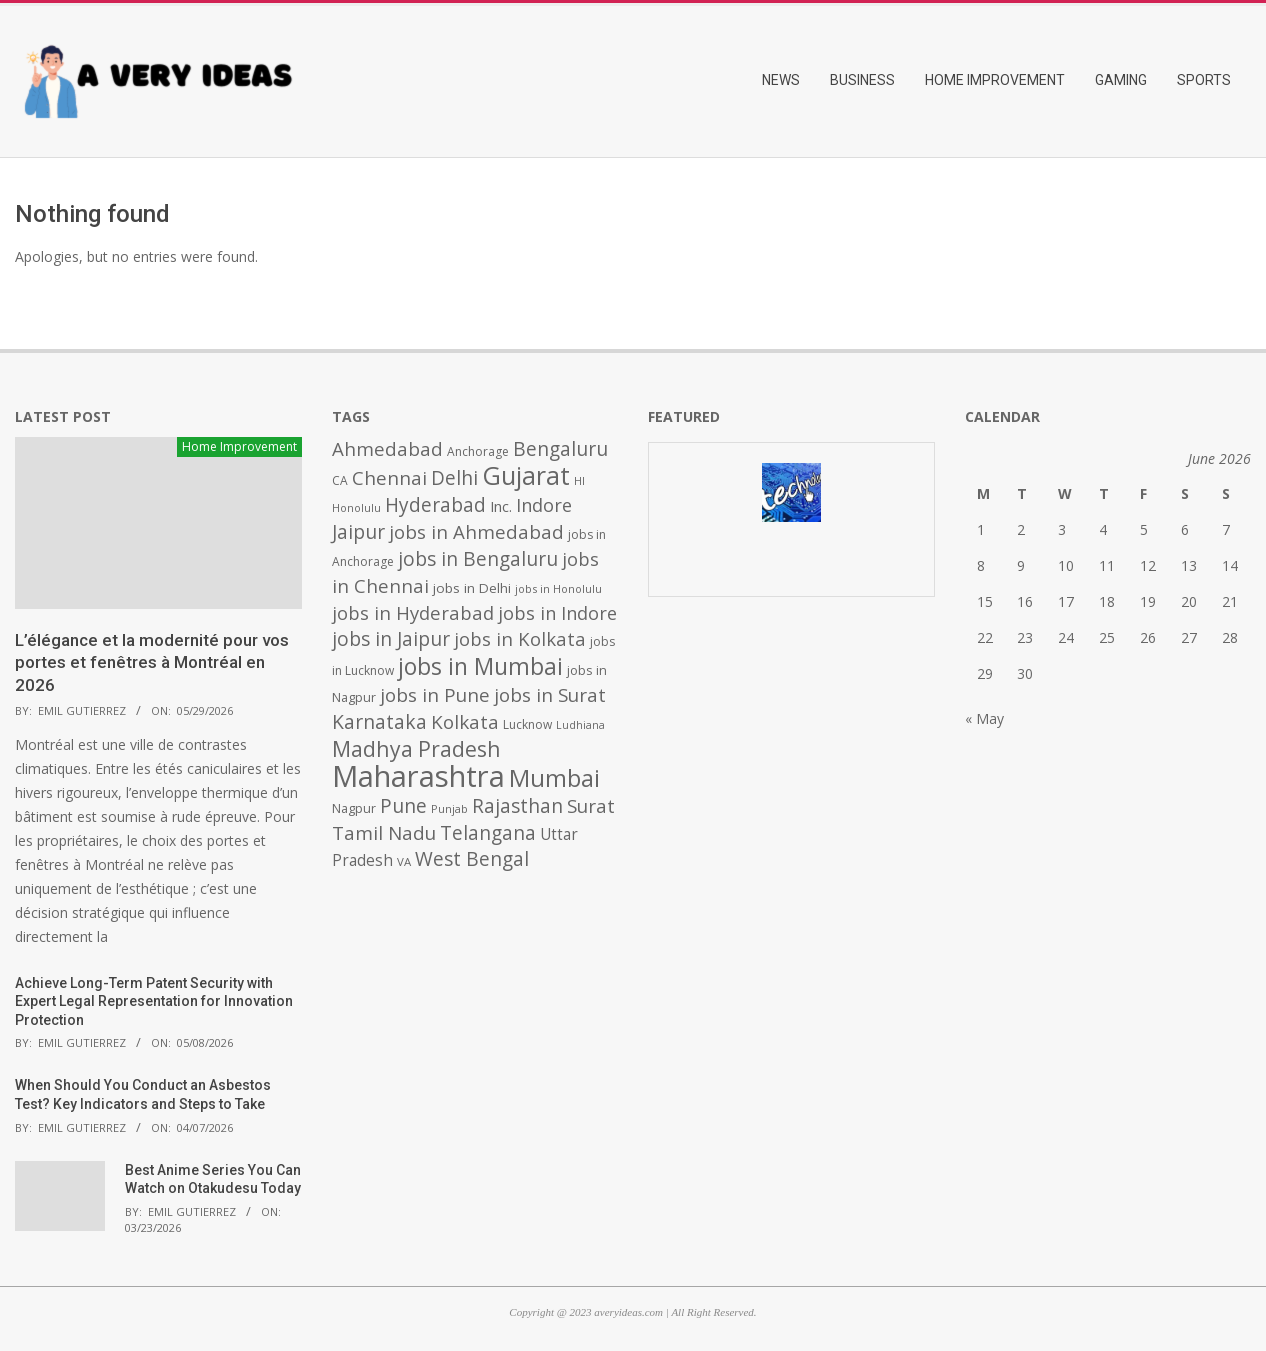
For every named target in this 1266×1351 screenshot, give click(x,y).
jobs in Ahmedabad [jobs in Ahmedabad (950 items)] (476, 531)
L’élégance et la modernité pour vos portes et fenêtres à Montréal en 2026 (152, 662)
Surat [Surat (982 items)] (591, 806)
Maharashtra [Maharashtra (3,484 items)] (418, 776)
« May (984, 718)
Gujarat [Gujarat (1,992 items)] (526, 475)
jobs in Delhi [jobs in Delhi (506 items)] (472, 588)
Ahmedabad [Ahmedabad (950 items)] (387, 448)
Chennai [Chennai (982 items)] (389, 478)
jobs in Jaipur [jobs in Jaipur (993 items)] (391, 639)
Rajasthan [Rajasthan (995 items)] (517, 806)
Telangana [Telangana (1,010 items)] (488, 833)
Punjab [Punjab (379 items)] (449, 808)
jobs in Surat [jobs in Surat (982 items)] (550, 695)
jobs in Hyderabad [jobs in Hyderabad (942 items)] (413, 612)
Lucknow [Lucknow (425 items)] (527, 724)
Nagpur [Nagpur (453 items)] (354, 808)
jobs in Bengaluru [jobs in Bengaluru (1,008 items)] (478, 559)
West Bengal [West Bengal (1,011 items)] (472, 858)
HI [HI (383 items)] (579, 480)
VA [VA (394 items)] (404, 861)
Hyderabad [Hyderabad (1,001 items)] (435, 505)
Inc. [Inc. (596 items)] (501, 506)
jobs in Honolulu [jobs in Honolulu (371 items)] (558, 588)
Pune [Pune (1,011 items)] (403, 805)
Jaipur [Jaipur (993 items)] (358, 532)
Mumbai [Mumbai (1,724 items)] (554, 778)
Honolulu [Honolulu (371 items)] (356, 507)
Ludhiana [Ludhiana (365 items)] (580, 725)
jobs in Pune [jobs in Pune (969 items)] (435, 695)
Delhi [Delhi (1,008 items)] (454, 478)
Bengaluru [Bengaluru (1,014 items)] (560, 448)
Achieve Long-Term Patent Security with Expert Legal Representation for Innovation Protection (154, 1001)
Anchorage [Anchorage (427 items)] (478, 451)
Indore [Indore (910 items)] (544, 504)
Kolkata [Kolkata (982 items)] (465, 722)
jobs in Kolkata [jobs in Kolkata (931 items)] (520, 638)
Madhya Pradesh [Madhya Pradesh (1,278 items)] (416, 748)
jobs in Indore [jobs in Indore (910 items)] (557, 612)
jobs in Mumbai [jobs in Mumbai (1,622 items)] (480, 666)
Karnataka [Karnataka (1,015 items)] (379, 721)
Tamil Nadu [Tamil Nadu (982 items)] (384, 833)
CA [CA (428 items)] (340, 480)
